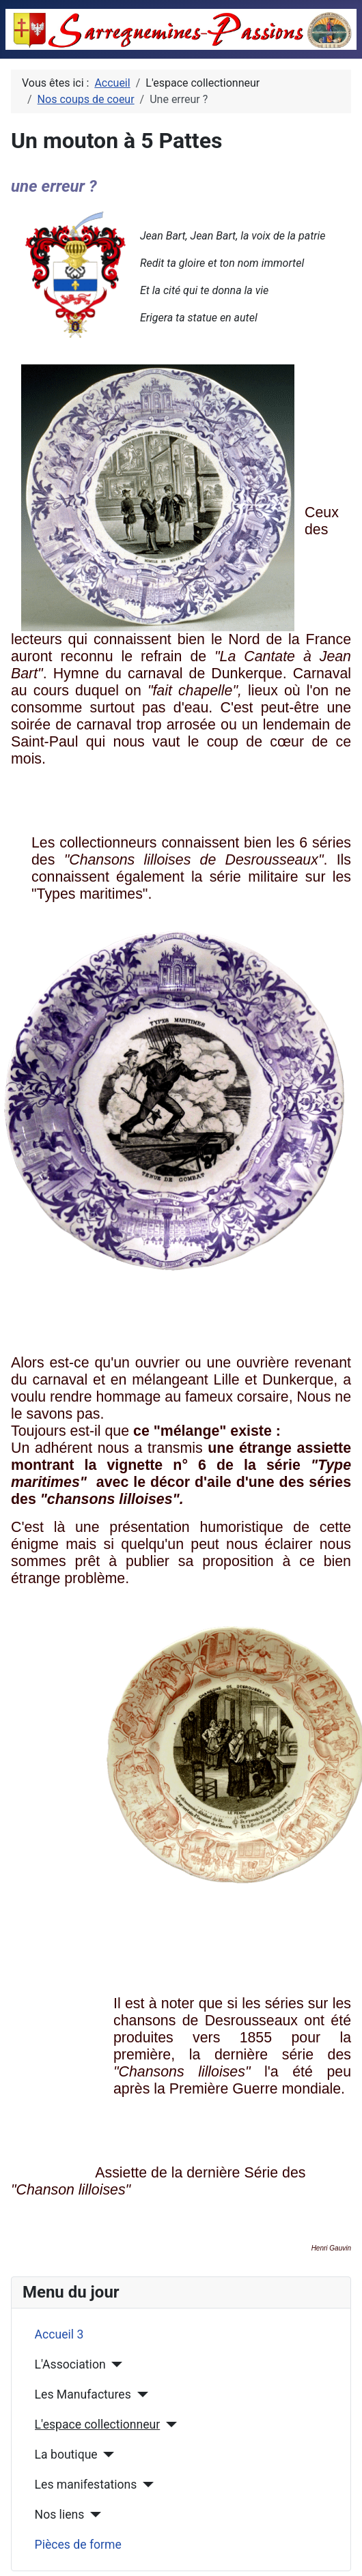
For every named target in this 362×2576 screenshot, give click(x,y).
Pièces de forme (78, 2544)
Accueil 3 (59, 2334)
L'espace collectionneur (98, 2424)
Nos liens (60, 2514)
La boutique (66, 2454)
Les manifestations (86, 2484)
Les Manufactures (83, 2394)
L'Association (70, 2364)
